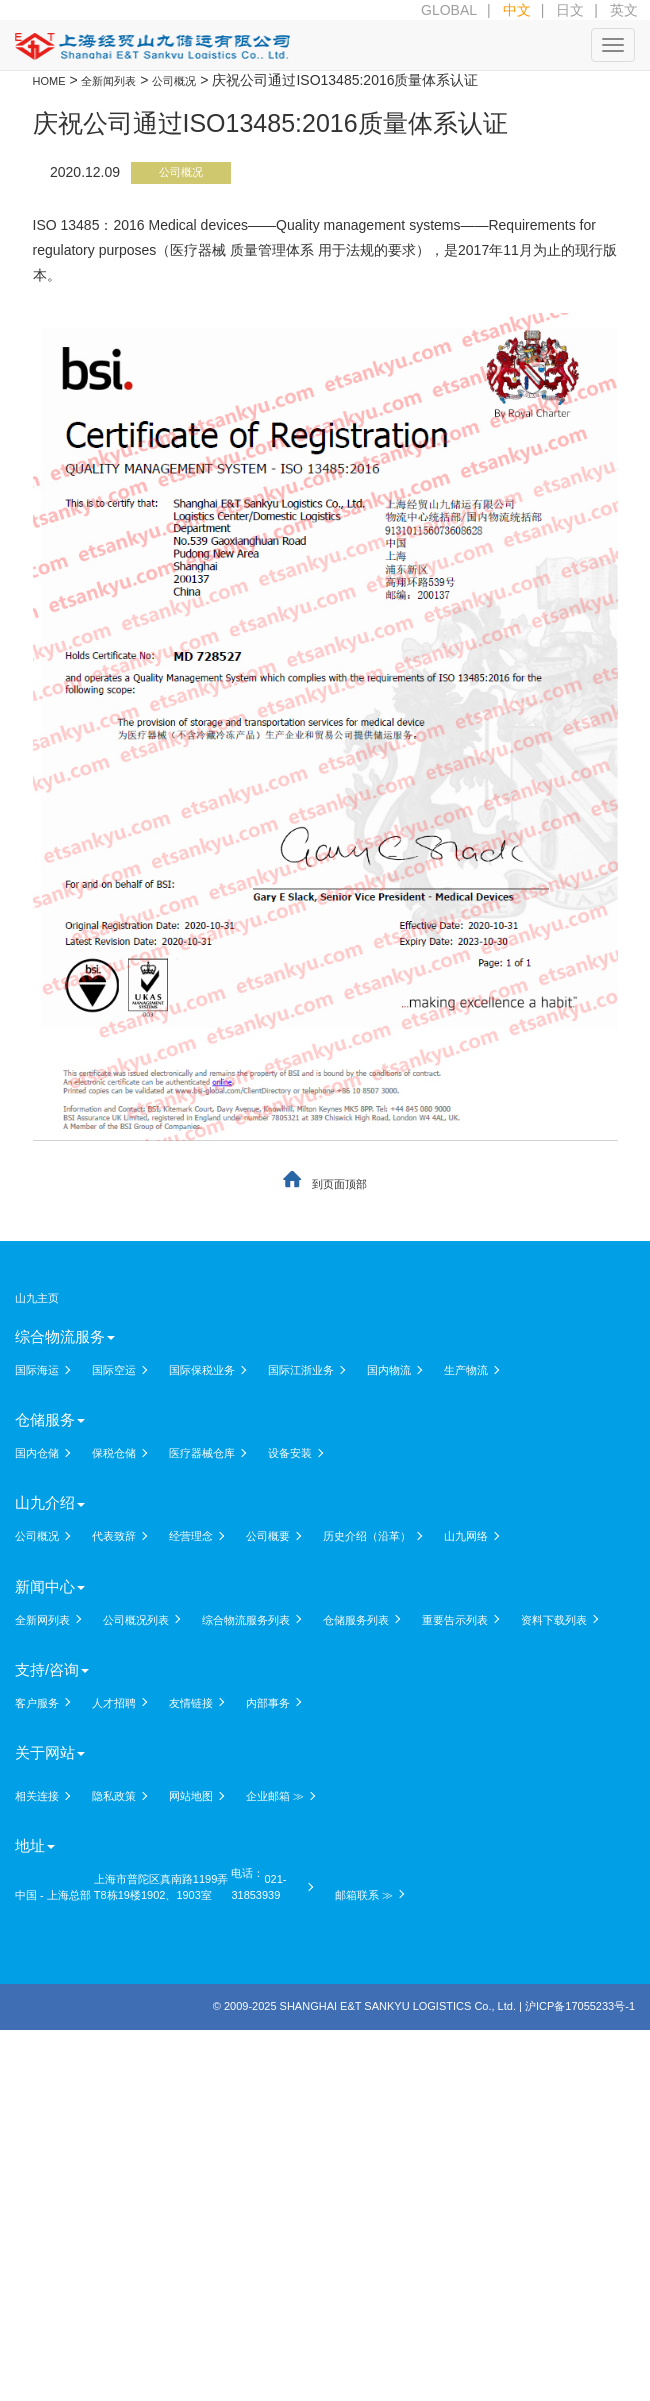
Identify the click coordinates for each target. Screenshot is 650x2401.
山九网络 (466, 1536)
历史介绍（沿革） (367, 1536)
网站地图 (191, 1796)
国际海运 (37, 1370)
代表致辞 (114, 1536)
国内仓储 (37, 1453)
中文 (517, 10)
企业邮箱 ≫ (275, 1796)
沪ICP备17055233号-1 (580, 2006)
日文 (570, 10)
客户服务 (37, 1703)
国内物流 (389, 1370)
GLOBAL (449, 10)
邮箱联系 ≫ (364, 1895)
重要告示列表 (455, 1620)
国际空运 (114, 1370)
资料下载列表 (554, 1620)
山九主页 (37, 1298)
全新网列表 (42, 1620)
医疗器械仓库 (202, 1453)
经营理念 (191, 1536)
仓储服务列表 (356, 1620)
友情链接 (191, 1703)
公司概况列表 (136, 1620)
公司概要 (268, 1536)
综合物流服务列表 (246, 1620)
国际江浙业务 (301, 1370)
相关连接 (37, 1796)
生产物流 (466, 1370)
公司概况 (181, 172)
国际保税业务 (202, 1370)
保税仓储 (114, 1453)
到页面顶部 (339, 1184)
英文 (624, 10)
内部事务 (268, 1703)
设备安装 (290, 1453)
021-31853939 (258, 1887)
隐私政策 (114, 1796)
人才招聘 (114, 1703)
